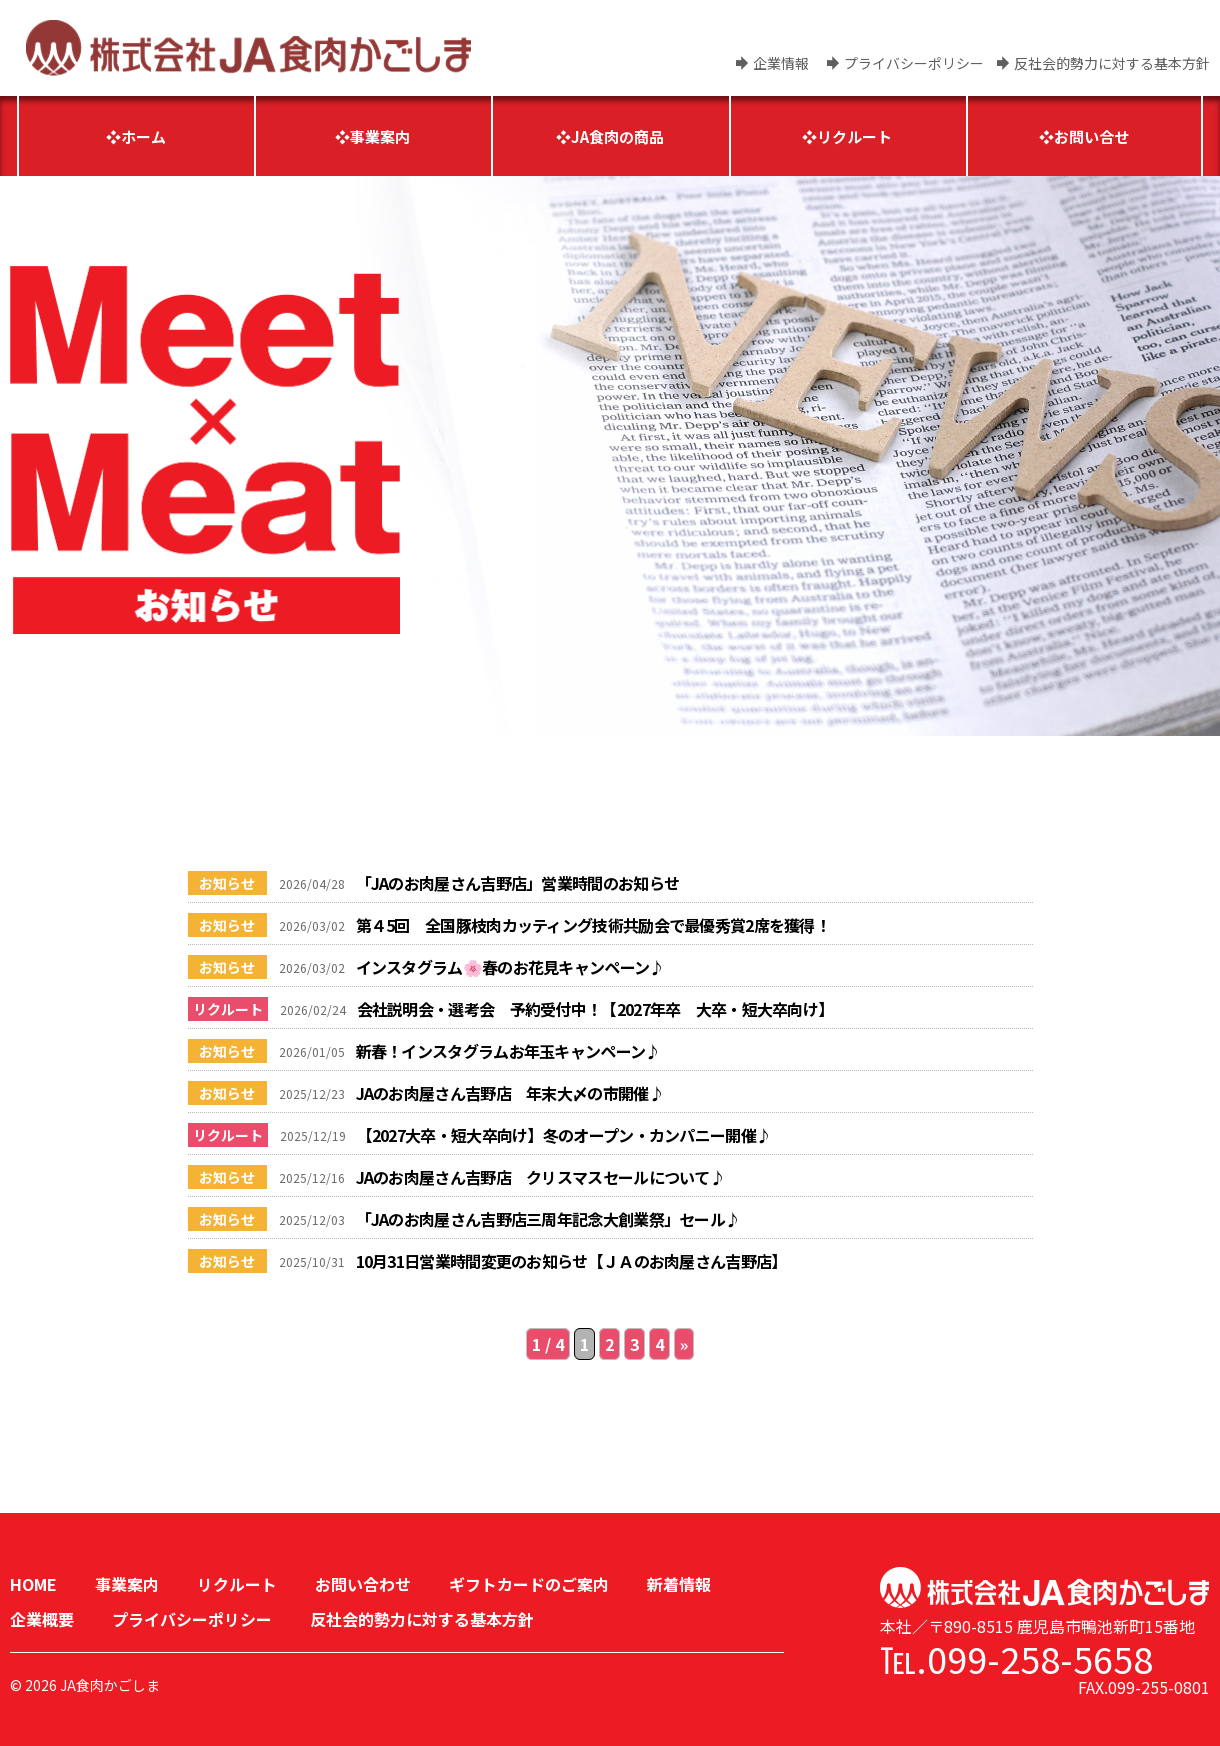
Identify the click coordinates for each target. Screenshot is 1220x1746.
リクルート (237, 1584)
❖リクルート (847, 136)
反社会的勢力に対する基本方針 (1112, 63)
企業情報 (781, 63)
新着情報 (679, 1584)
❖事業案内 (372, 136)
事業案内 (127, 1584)
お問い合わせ (363, 1584)
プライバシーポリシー (914, 63)
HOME (33, 1584)
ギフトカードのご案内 (529, 1584)
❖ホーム (136, 136)
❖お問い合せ (1084, 136)
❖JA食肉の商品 (610, 136)
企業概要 (42, 1619)
